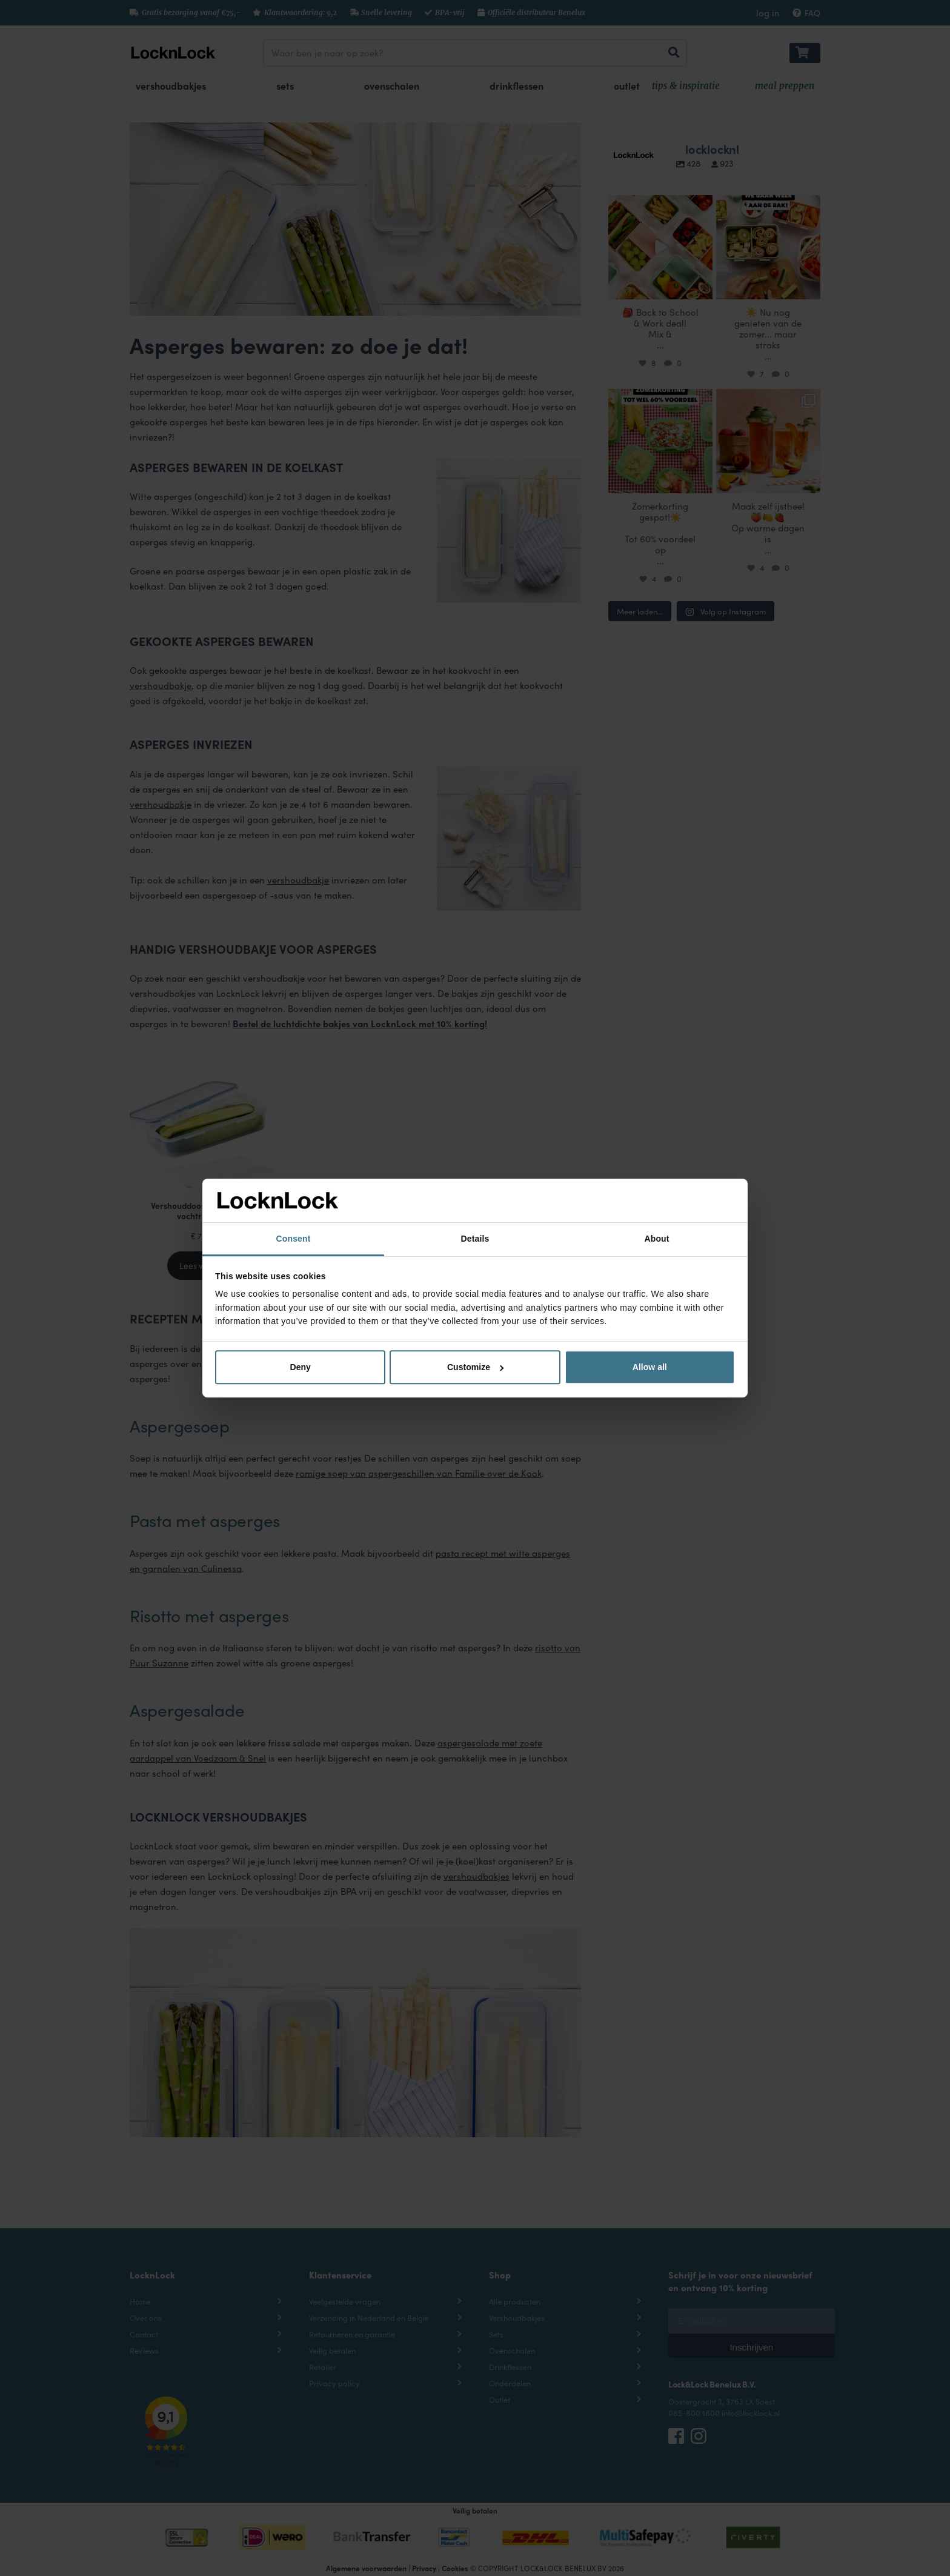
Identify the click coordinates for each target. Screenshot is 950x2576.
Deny (300, 1367)
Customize (475, 1367)
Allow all (650, 1367)
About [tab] (656, 1238)
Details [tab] (475, 1238)
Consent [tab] (293, 1238)
